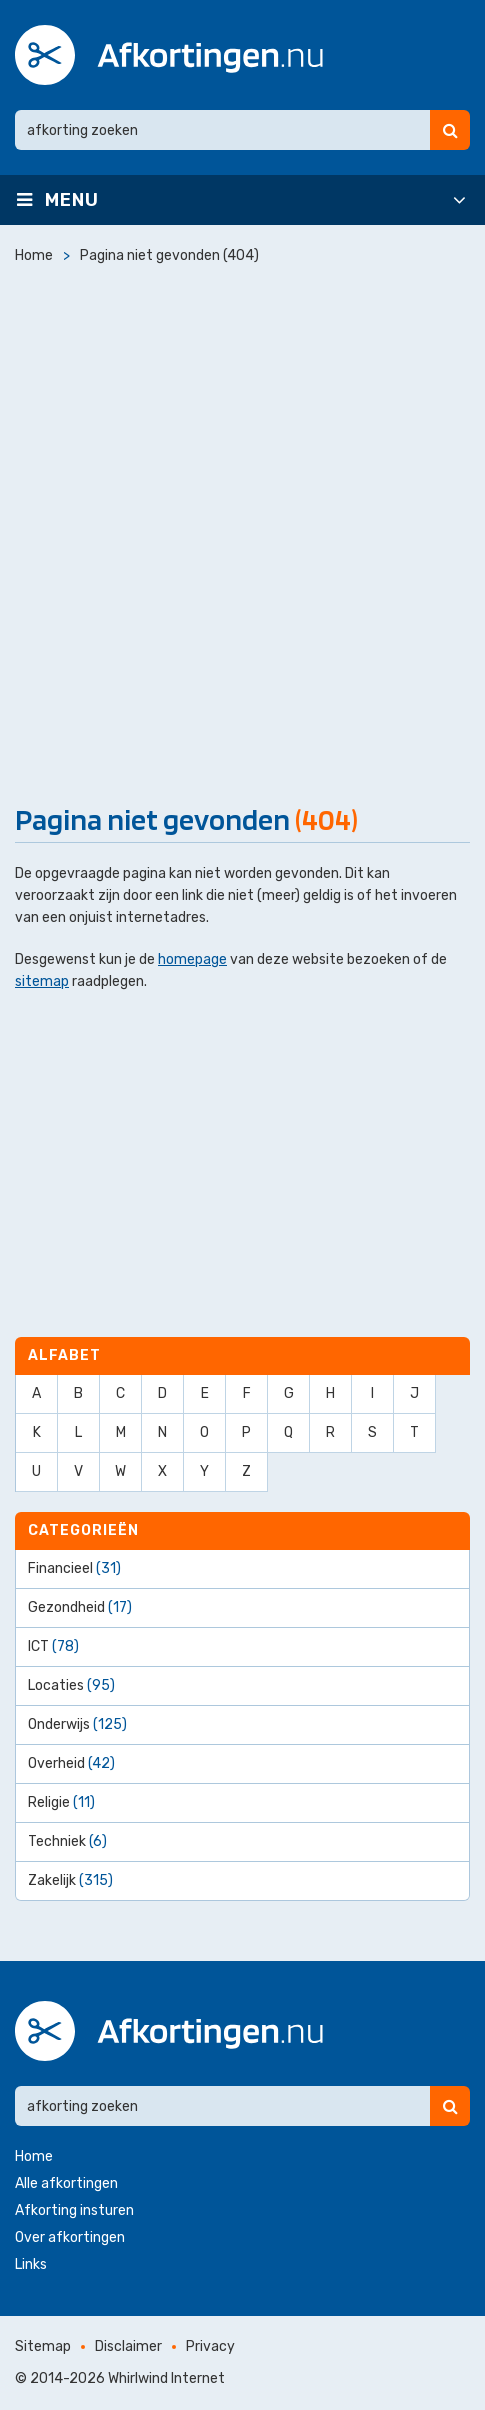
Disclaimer (128, 2346)
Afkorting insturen (74, 2210)
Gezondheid (80, 1607)
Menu (72, 200)
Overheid (71, 1763)
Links (31, 2264)
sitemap (42, 981)
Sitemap (43, 2346)
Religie (61, 1802)
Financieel (74, 1568)
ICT (53, 1646)
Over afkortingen (70, 2237)
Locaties (71, 1685)
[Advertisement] (242, 529)
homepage (192, 959)
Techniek (67, 1841)
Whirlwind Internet (166, 2378)
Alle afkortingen (66, 2183)
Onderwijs (77, 1724)
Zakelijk (70, 1880)
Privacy (210, 2346)
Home (34, 2156)
